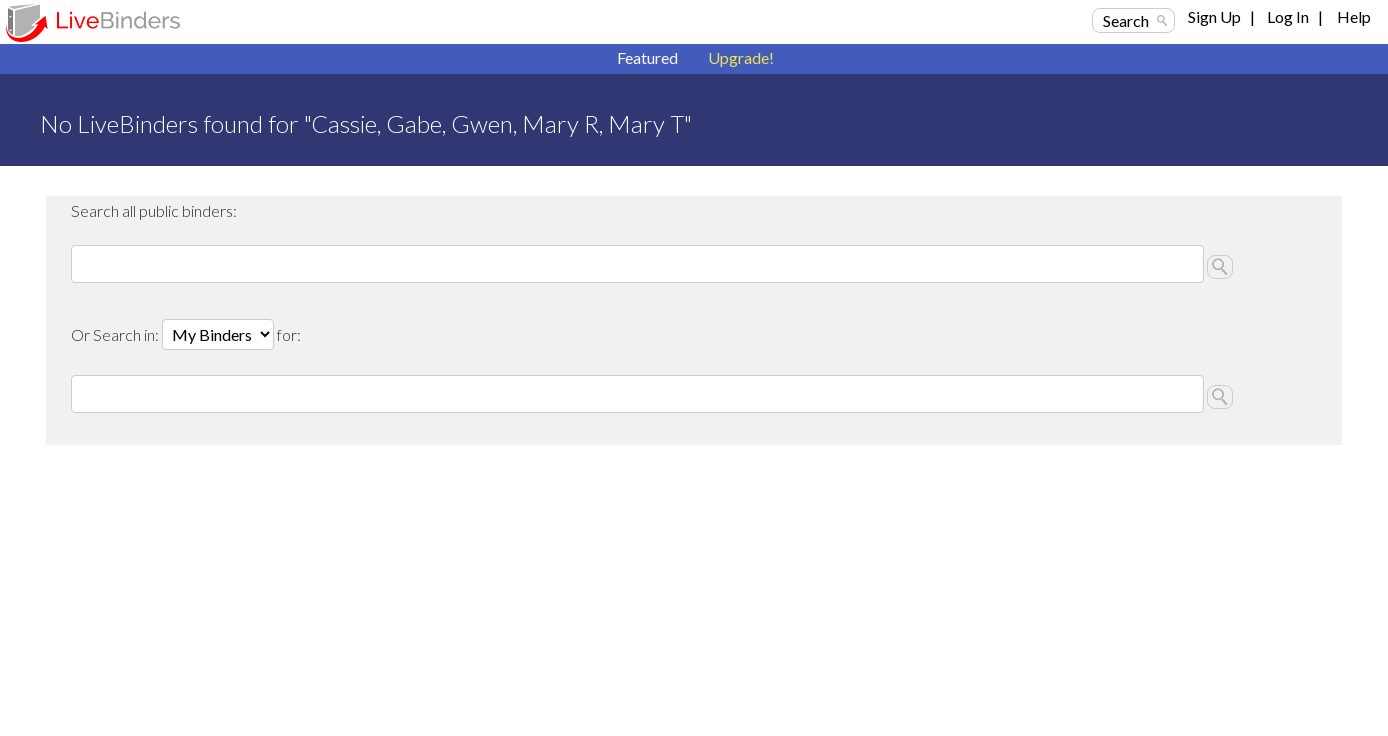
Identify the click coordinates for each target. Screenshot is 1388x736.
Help (1354, 16)
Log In (1288, 16)
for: (289, 334)
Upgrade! (741, 57)
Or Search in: (116, 334)
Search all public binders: (154, 210)
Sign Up (1214, 16)
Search (1126, 20)
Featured (647, 57)
